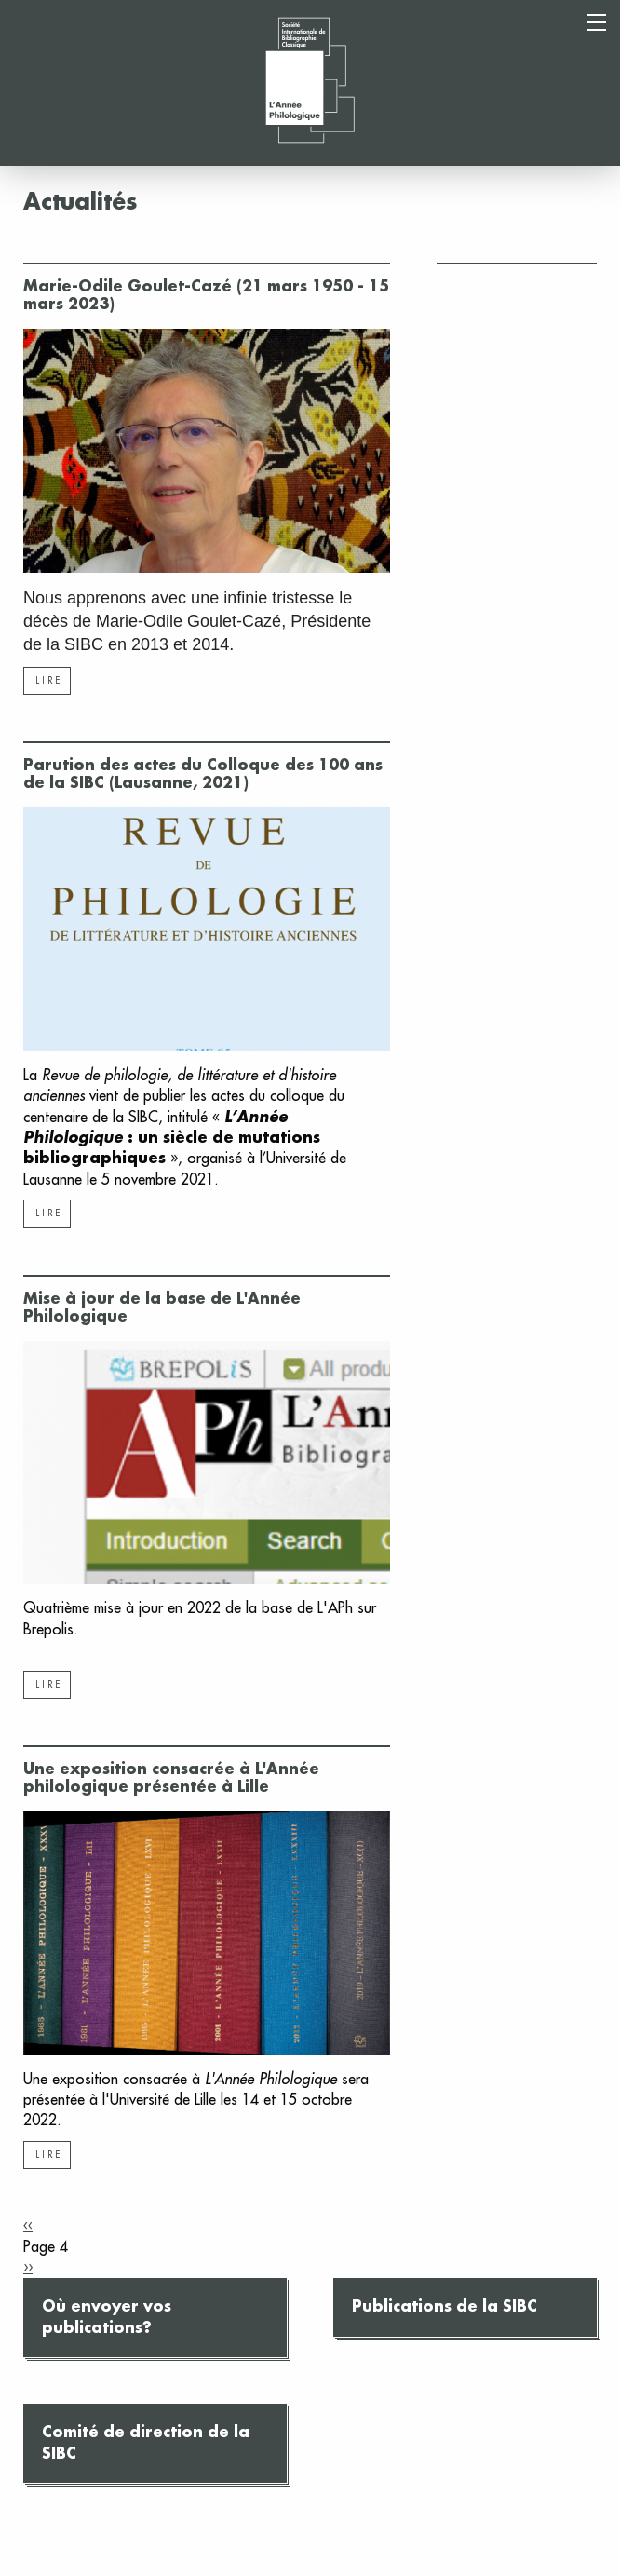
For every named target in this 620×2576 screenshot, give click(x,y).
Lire (48, 680)
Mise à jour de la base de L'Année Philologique (162, 1308)
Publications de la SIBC (444, 2306)
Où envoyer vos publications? (106, 2317)
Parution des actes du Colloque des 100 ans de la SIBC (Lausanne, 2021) (203, 774)
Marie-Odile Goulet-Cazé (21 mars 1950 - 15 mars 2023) (206, 295)
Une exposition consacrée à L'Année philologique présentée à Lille (171, 1778)
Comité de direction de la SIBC (145, 2443)
